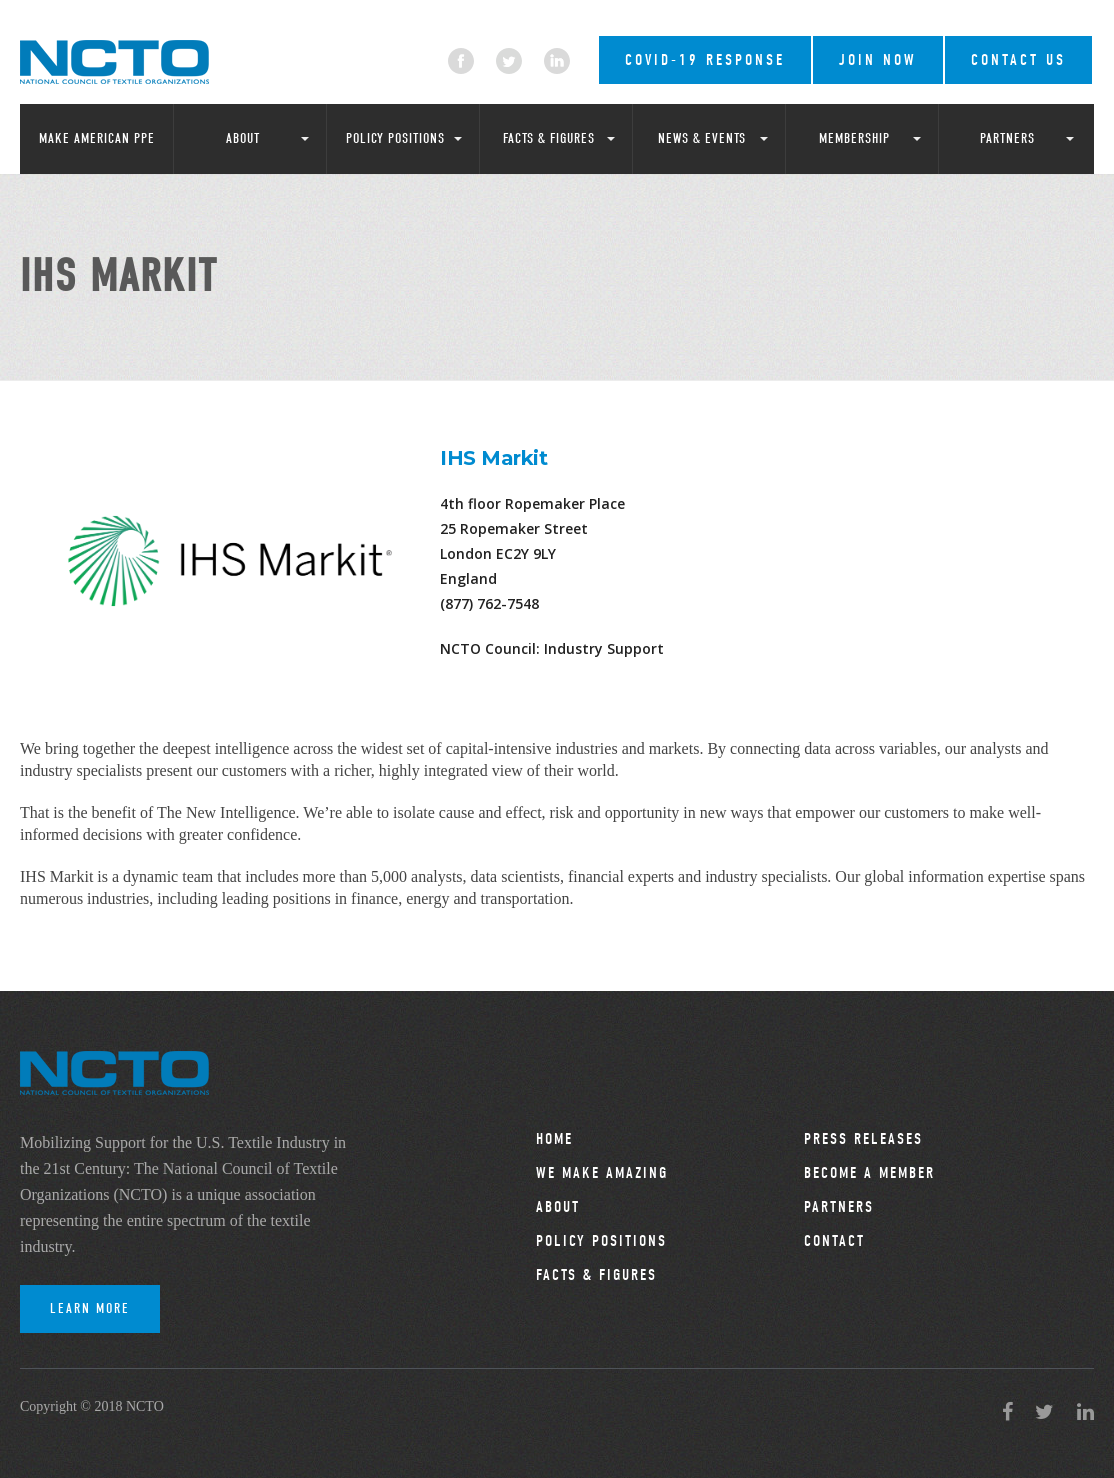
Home (554, 1139)
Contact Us (1018, 60)
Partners (1007, 138)
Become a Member (869, 1173)
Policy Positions (395, 138)
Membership (854, 138)
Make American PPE (97, 138)
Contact (834, 1241)
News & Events (702, 138)
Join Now (878, 60)
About (243, 138)
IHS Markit (493, 458)
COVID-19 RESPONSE (705, 60)
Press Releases (863, 1139)
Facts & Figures (549, 138)
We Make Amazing (602, 1173)
